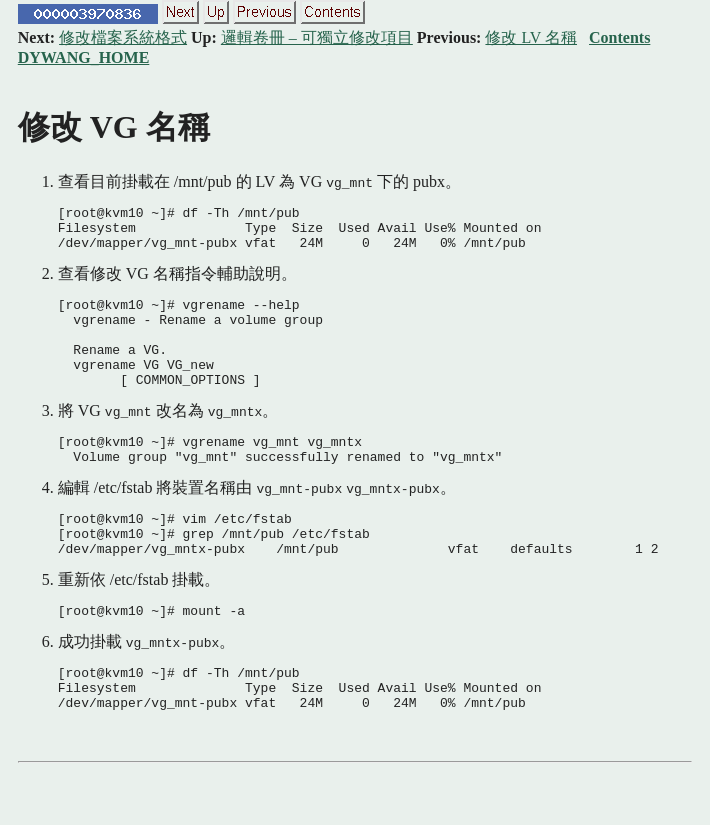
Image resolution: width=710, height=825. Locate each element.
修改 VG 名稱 (114, 127)
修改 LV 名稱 (531, 37)
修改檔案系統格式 (123, 37)
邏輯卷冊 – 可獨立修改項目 (317, 37)
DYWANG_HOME (84, 57)
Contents (619, 37)
